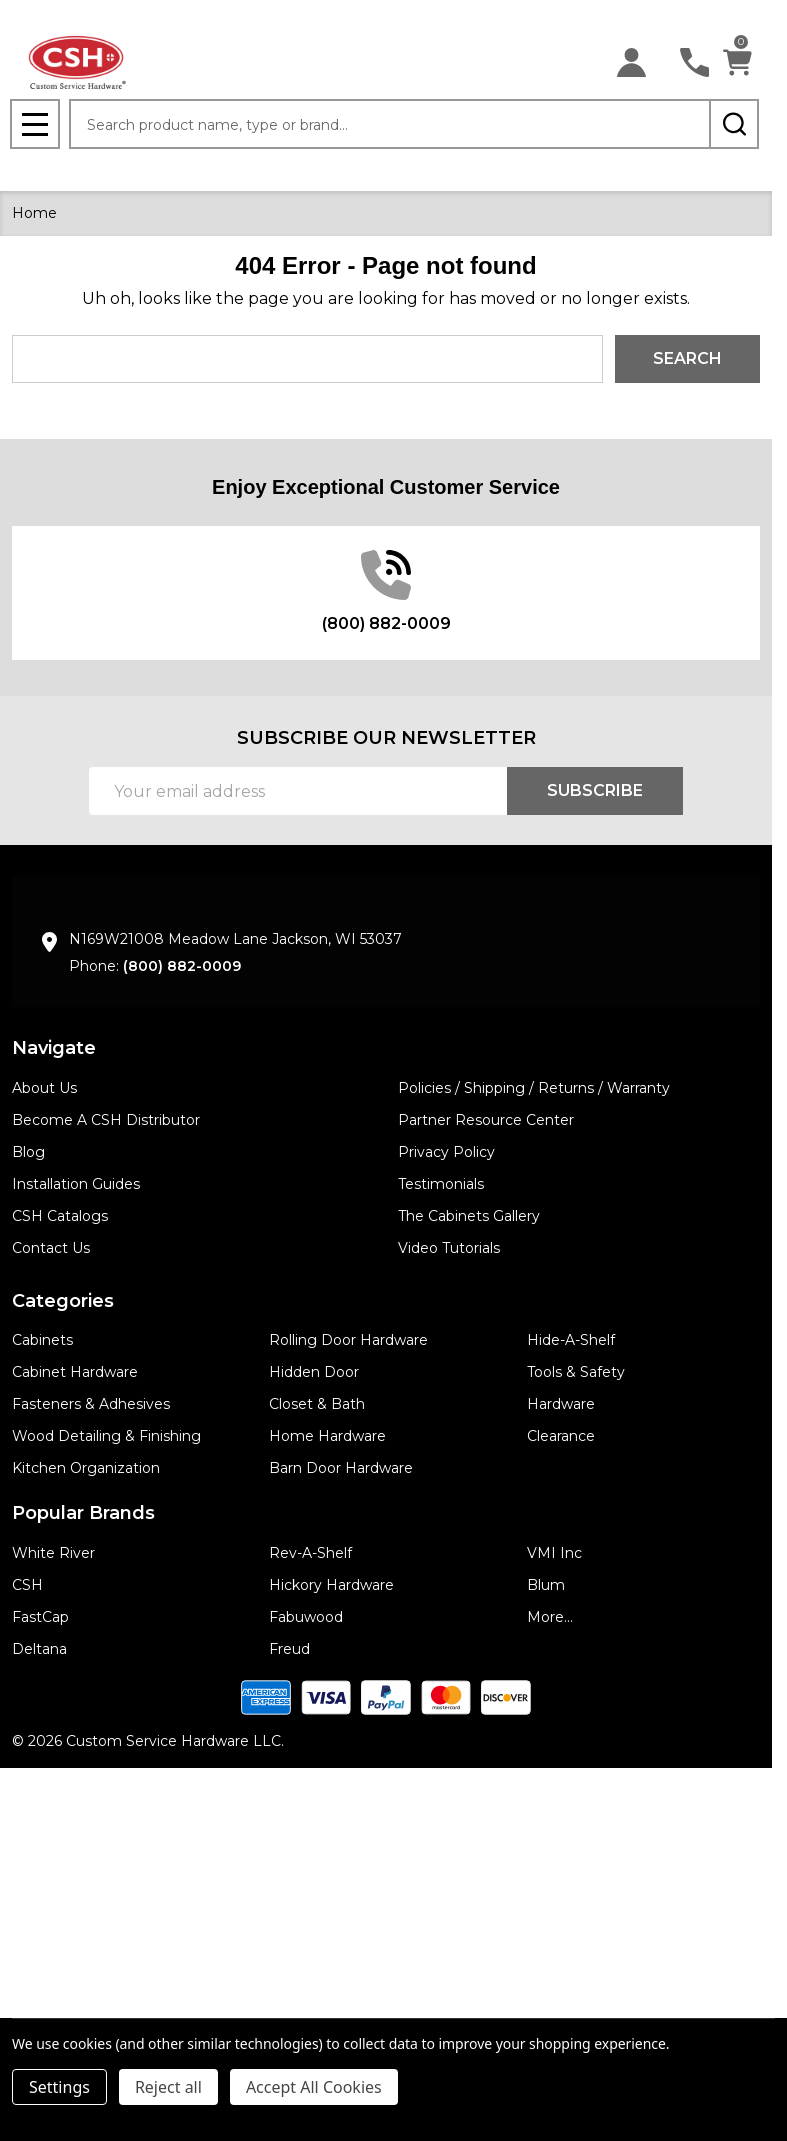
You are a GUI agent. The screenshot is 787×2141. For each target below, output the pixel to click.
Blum (546, 1585)
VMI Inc (554, 1553)
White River (53, 1553)
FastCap (40, 1617)
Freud (289, 1649)
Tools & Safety (576, 1372)
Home (34, 213)
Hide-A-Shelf (571, 1340)
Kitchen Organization (86, 1468)
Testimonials (441, 1184)
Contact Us (51, 1248)
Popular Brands (83, 1513)
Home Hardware (327, 1436)
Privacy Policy (446, 1152)
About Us (44, 1088)
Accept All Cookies (314, 2087)
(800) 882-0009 (182, 966)
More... (550, 1617)
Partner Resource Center (486, 1120)
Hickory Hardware (331, 1585)
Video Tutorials (449, 1248)
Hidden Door (314, 1372)
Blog (28, 1152)
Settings (59, 2087)
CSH (27, 1585)
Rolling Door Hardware (348, 1340)
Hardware (561, 1404)
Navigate (54, 1048)
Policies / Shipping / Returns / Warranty (534, 1088)
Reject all (168, 2087)
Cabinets (42, 1340)
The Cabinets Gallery (469, 1216)
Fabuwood (306, 1617)
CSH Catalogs (60, 1216)
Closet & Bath (317, 1404)
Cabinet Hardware (75, 1372)
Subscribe (595, 790)
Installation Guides (76, 1184)
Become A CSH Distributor (106, 1120)
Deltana (39, 1649)
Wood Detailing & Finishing (106, 1436)
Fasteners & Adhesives (91, 1404)
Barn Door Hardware (341, 1468)
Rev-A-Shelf (310, 1553)
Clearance (561, 1436)
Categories (63, 1301)
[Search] (734, 124)
